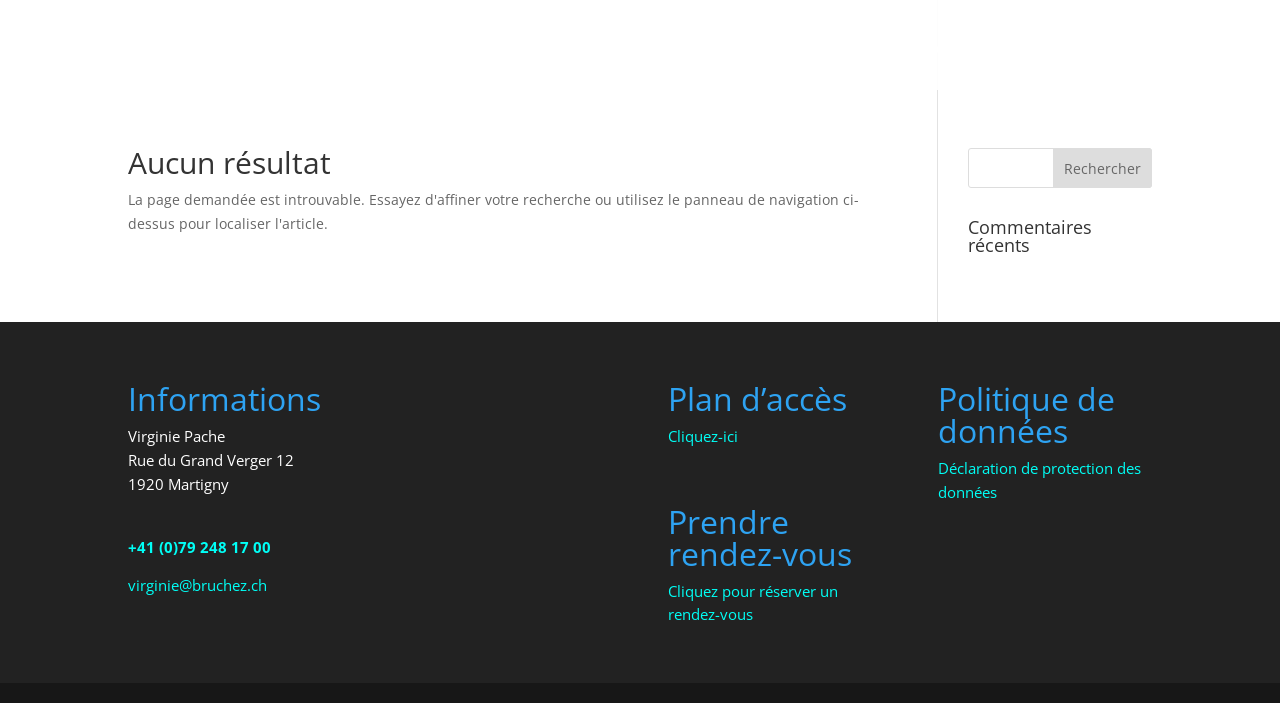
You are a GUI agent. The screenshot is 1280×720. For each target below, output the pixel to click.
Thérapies (842, 50)
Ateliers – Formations (1015, 50)
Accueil (746, 50)
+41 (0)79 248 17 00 (199, 547)
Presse (1174, 50)
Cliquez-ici (703, 436)
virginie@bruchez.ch (197, 585)
